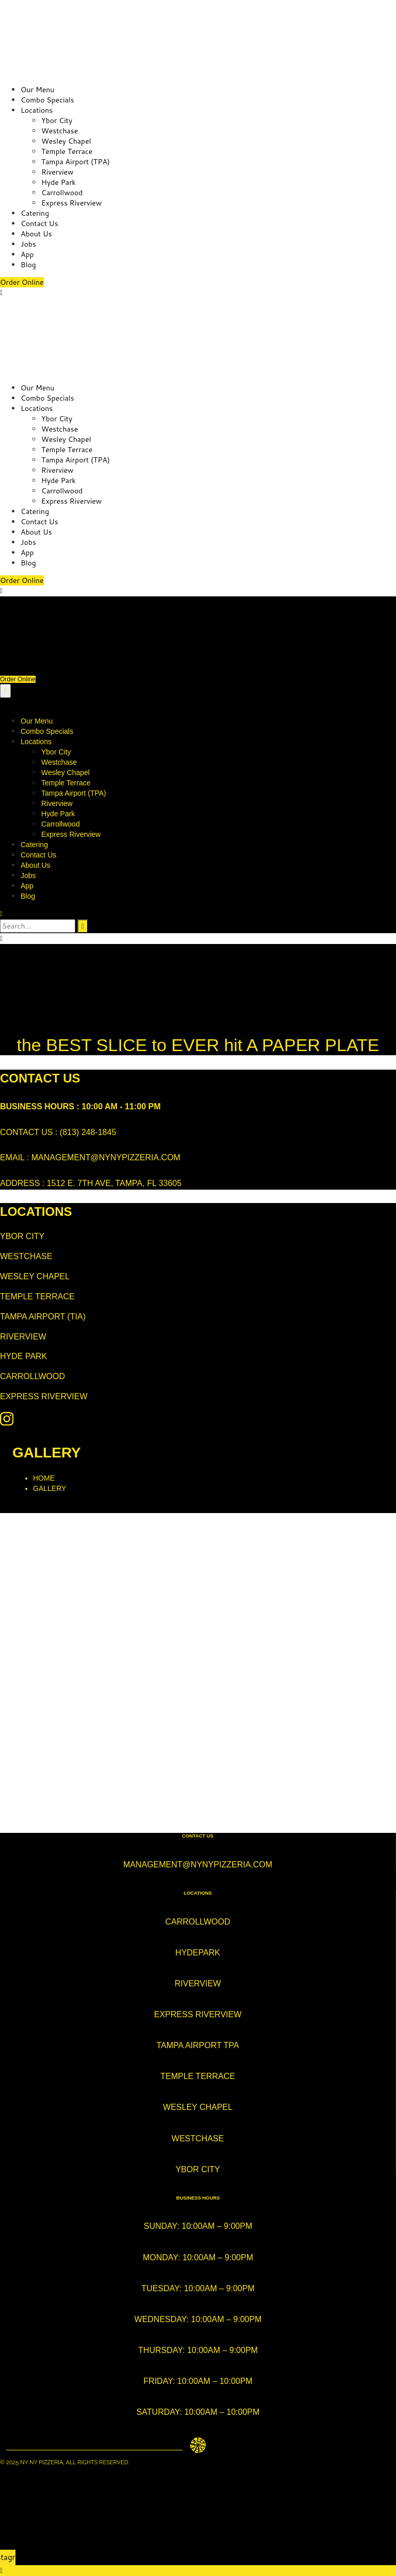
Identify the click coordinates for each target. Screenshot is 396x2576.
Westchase (59, 131)
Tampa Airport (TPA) (75, 162)
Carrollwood (61, 192)
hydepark (197, 1952)
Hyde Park (58, 182)
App (27, 254)
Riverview (57, 172)
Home (44, 1478)
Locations (37, 110)
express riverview (198, 2014)
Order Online (22, 282)
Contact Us (39, 223)
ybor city (197, 2169)
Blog (28, 265)
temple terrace (197, 2076)
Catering (35, 213)
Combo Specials (47, 100)
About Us (36, 234)
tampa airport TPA (197, 2045)
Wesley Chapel (66, 141)
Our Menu (37, 89)
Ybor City (56, 120)
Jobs (28, 244)
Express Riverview (71, 203)
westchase (198, 2138)
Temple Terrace (66, 151)
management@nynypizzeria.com (197, 1864)
